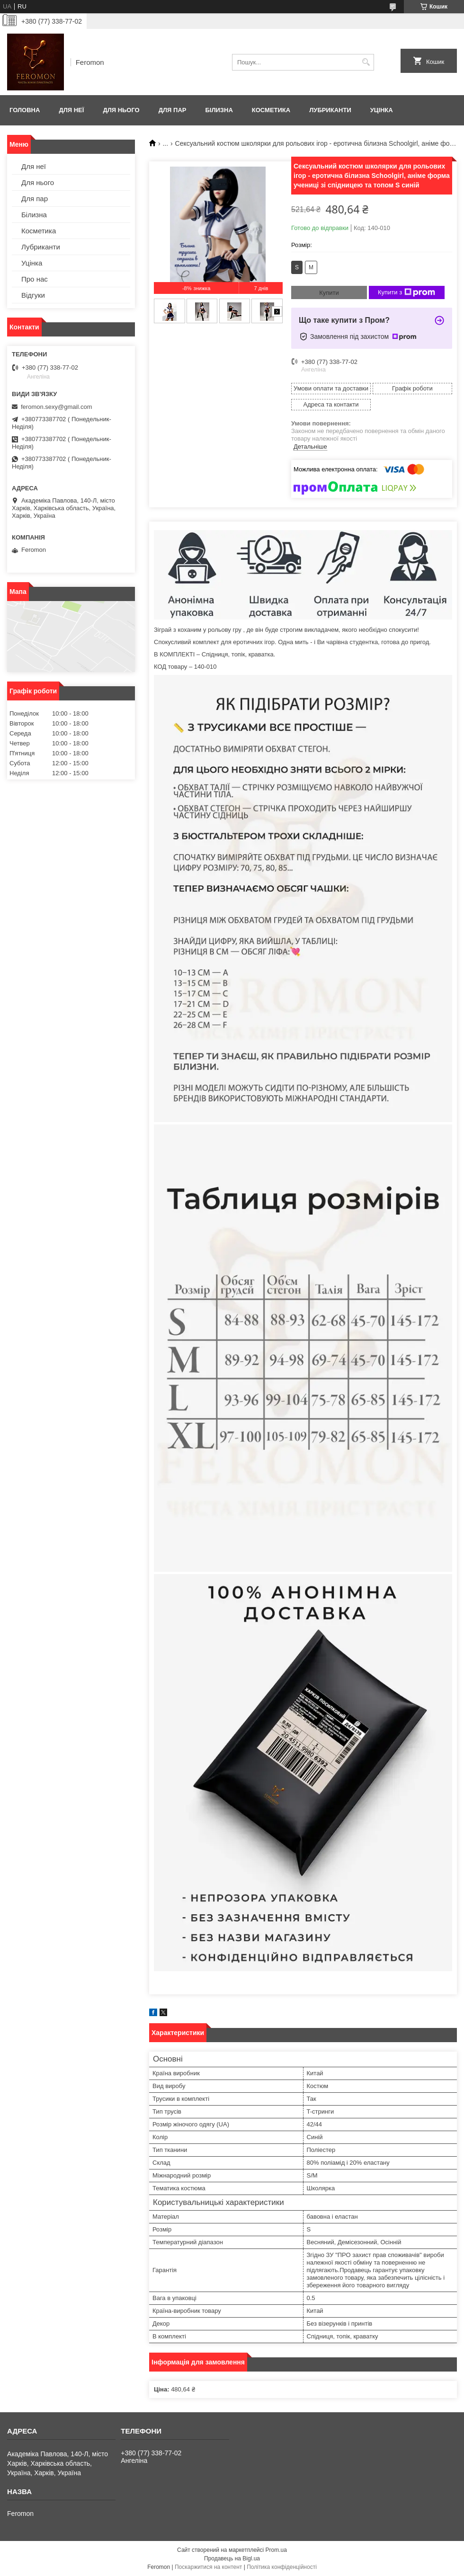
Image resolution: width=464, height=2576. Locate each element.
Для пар (173, 110)
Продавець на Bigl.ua (232, 2558)
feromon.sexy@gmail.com (56, 406)
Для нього (121, 110)
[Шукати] (365, 62)
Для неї (71, 110)
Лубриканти (330, 110)
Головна (24, 110)
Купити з (406, 292)
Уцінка (381, 110)
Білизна (218, 110)
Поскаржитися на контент (208, 2567)
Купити (329, 292)
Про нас (34, 279)
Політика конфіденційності (282, 2567)
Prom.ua (276, 2550)
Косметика (271, 110)
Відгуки (33, 295)
